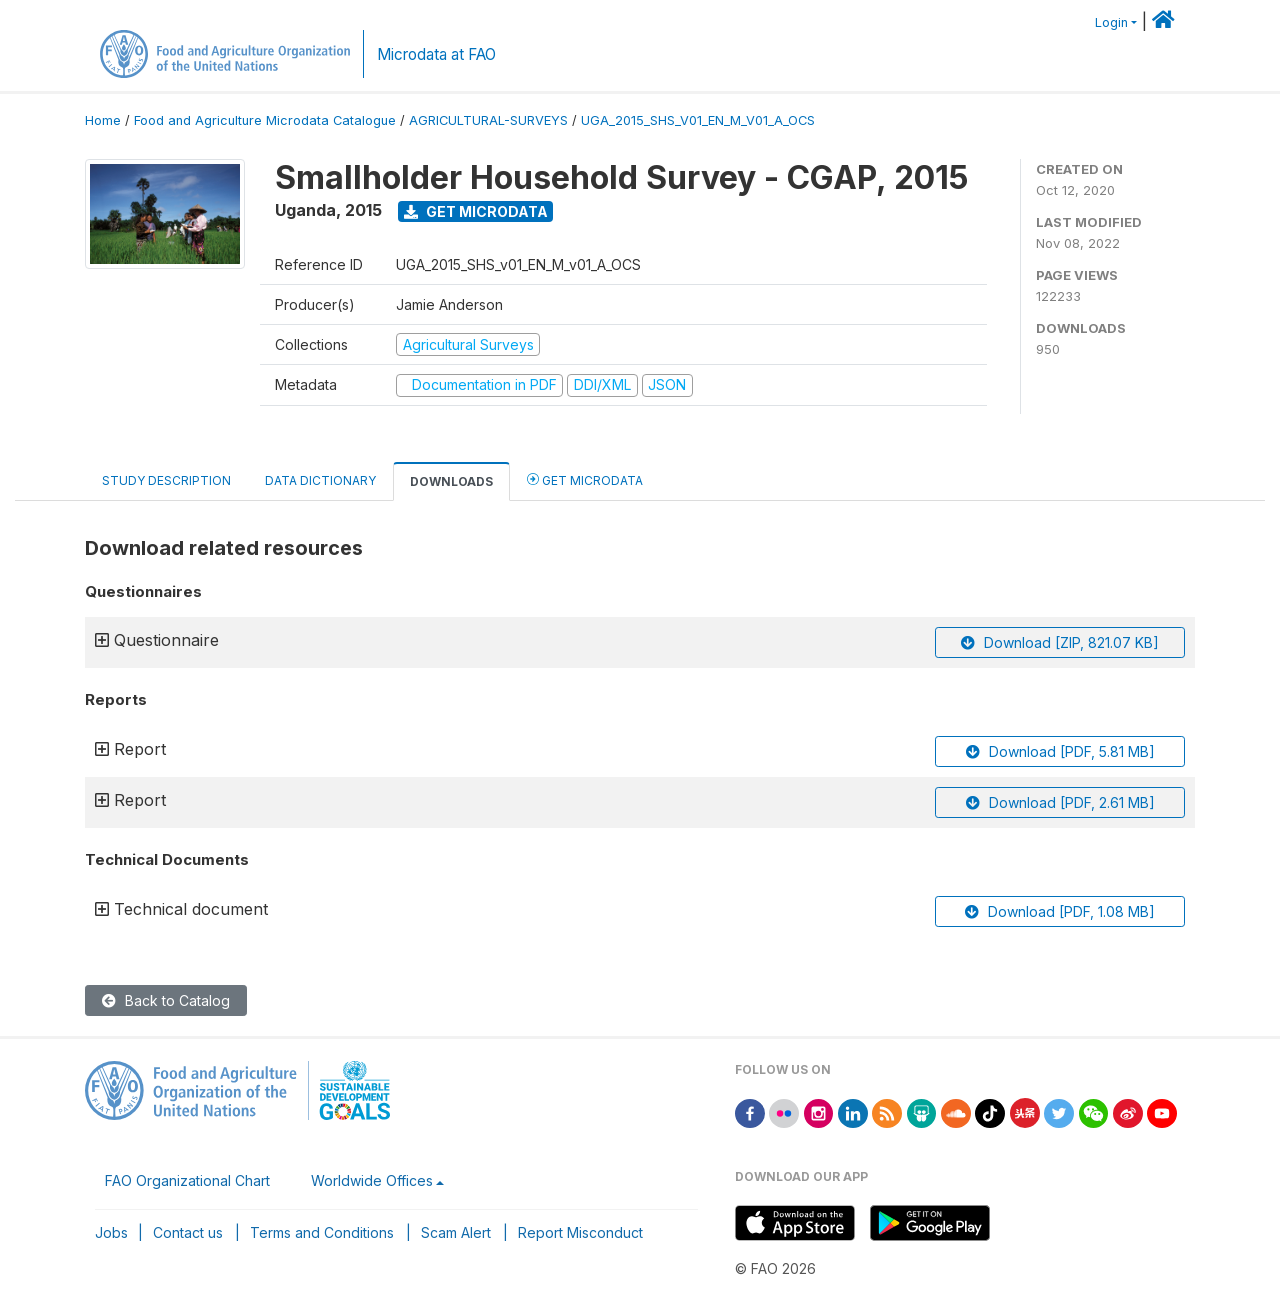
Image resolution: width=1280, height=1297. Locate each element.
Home (103, 120)
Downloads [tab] (451, 481)
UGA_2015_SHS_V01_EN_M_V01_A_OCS (698, 120)
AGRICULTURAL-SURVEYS (488, 120)
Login (1111, 22)
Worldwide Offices (372, 1180)
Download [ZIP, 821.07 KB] (1060, 642)
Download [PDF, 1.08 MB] (1060, 911)
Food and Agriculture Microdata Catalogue (265, 120)
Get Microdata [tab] (585, 479)
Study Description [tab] (166, 480)
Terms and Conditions (322, 1232)
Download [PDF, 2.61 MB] (1060, 802)
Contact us (188, 1232)
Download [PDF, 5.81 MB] (1060, 751)
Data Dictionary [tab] (320, 480)
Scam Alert (456, 1232)
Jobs (111, 1232)
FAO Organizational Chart (187, 1180)
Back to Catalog (166, 1000)
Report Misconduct (580, 1232)
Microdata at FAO (436, 54)
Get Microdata (476, 211)
